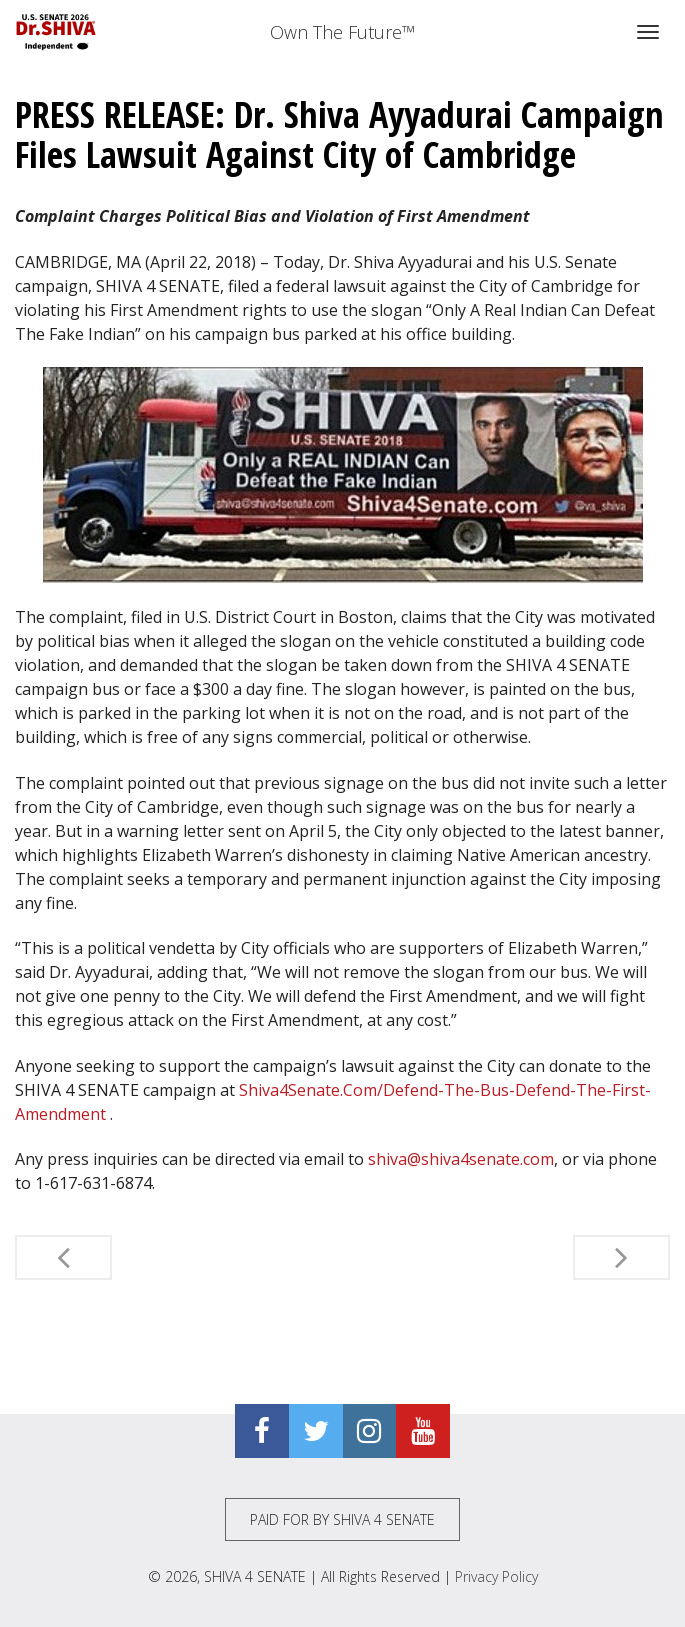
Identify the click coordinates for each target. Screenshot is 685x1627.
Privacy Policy (496, 1576)
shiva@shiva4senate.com (461, 1159)
